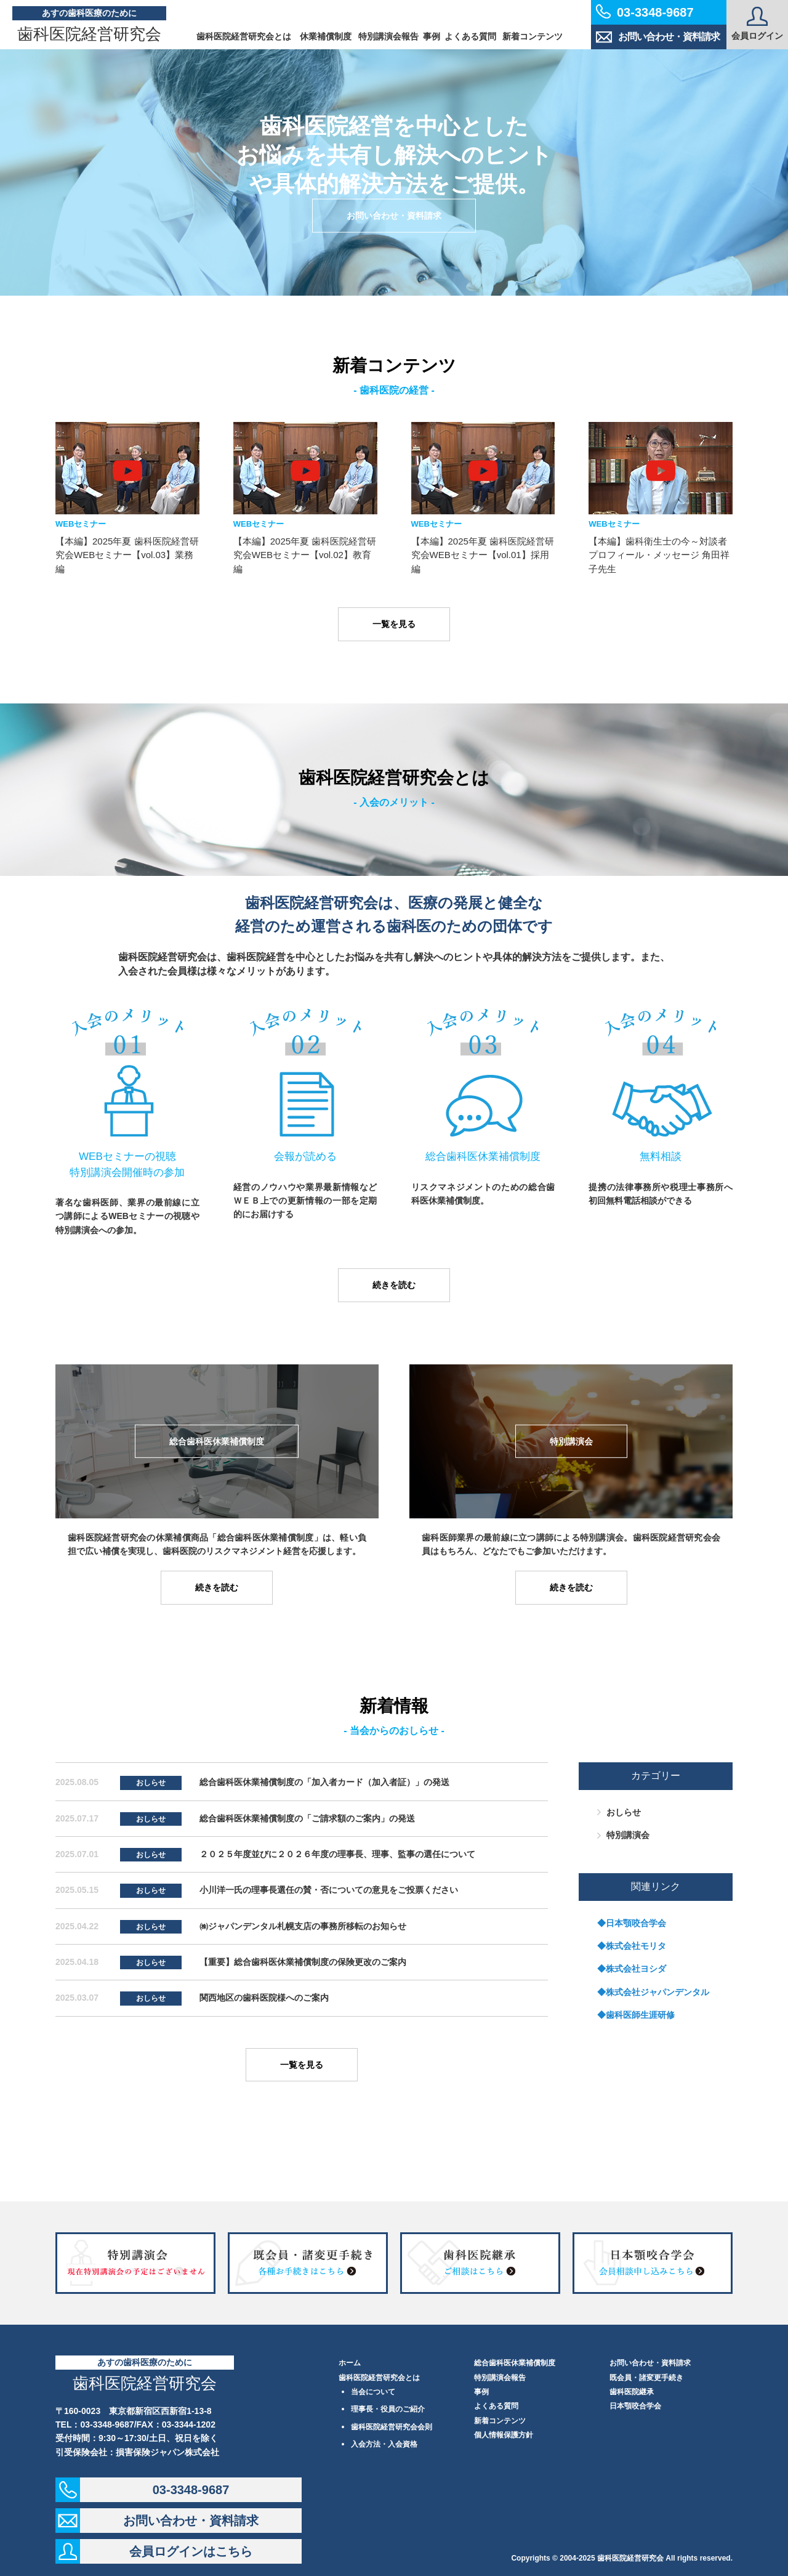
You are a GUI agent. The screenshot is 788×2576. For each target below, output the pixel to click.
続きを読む (394, 1285)
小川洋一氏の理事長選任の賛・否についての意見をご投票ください (328, 1890)
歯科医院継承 (631, 2392)
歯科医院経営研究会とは (243, 36)
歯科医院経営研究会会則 (391, 2427)
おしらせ (151, 1782)
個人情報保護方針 (503, 2435)
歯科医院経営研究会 (89, 34)
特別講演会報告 (388, 36)
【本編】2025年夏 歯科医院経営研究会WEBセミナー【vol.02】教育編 (305, 555)
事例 (431, 36)
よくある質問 (470, 36)
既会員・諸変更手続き (646, 2377)
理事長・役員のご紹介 (388, 2409)
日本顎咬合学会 (635, 2406)
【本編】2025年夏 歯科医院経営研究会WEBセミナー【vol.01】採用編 (483, 555)
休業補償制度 (326, 36)
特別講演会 (627, 1835)
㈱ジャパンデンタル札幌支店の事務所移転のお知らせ (302, 1926)
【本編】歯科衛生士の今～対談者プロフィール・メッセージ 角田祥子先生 (659, 555)
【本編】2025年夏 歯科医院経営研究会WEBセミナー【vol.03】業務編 (127, 555)
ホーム (350, 2363)
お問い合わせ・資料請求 (658, 36)
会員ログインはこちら (190, 2551)
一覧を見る (394, 624)
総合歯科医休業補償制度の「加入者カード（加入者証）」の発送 (324, 1782)
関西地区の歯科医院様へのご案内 (264, 1998)
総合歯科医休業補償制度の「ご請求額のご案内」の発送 (307, 1818)
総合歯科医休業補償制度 (514, 2363)
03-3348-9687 (191, 2490)
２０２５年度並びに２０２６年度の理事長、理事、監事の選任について (337, 1854)
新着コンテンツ (532, 36)
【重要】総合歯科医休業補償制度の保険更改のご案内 (302, 1962)
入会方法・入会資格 (384, 2444)
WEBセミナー (80, 524)
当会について (373, 2392)
